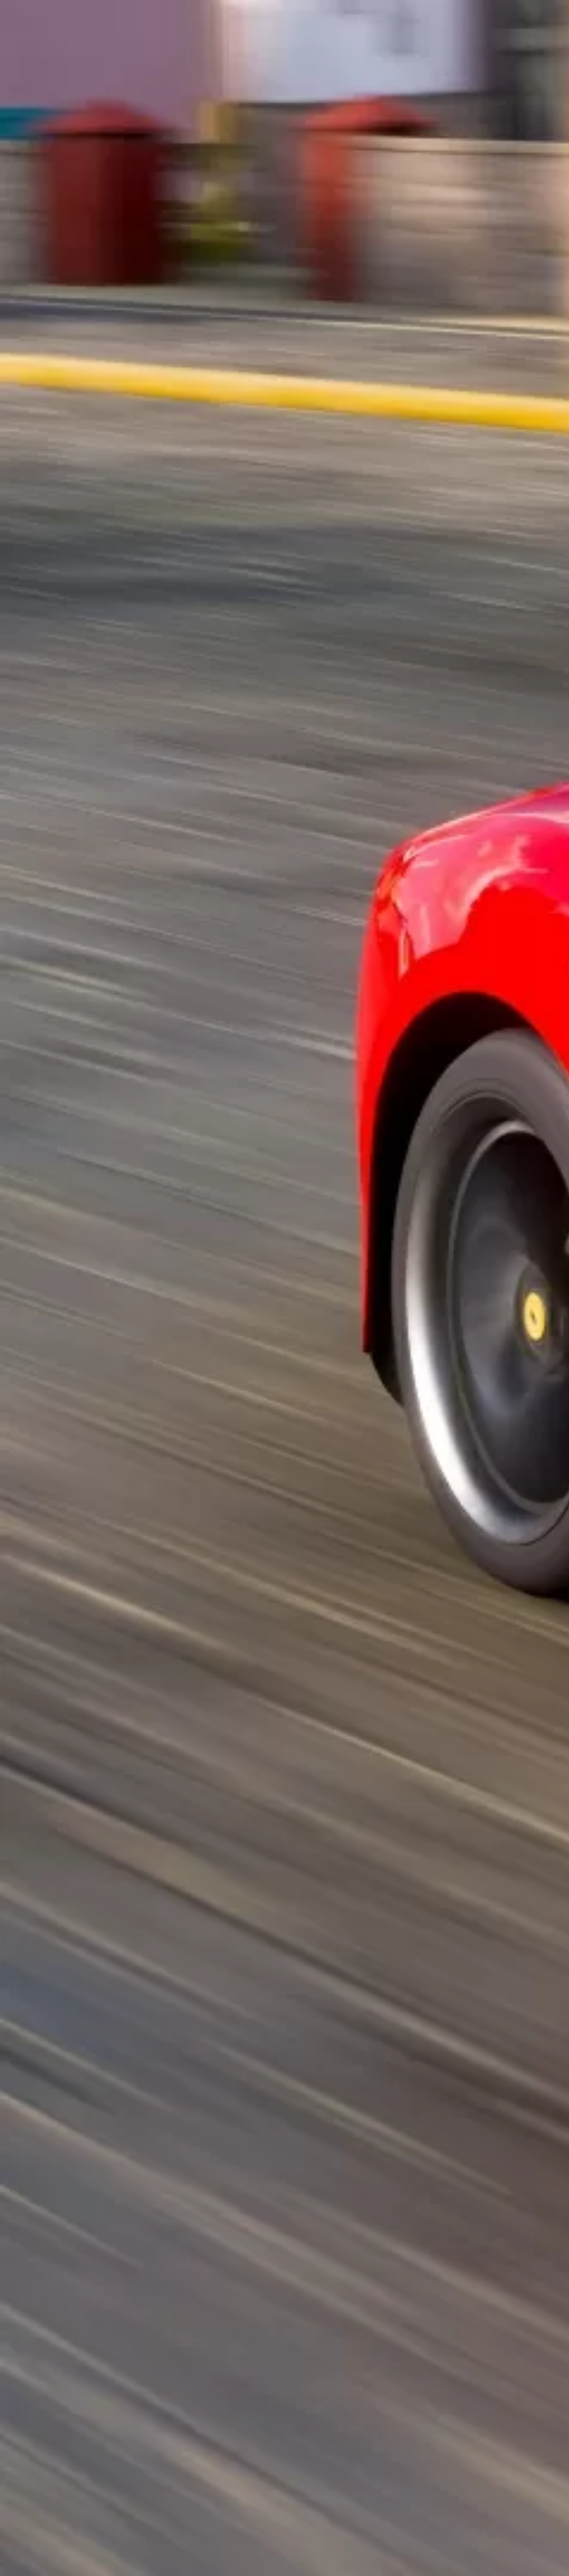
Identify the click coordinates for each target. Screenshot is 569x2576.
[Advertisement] (284, 205)
